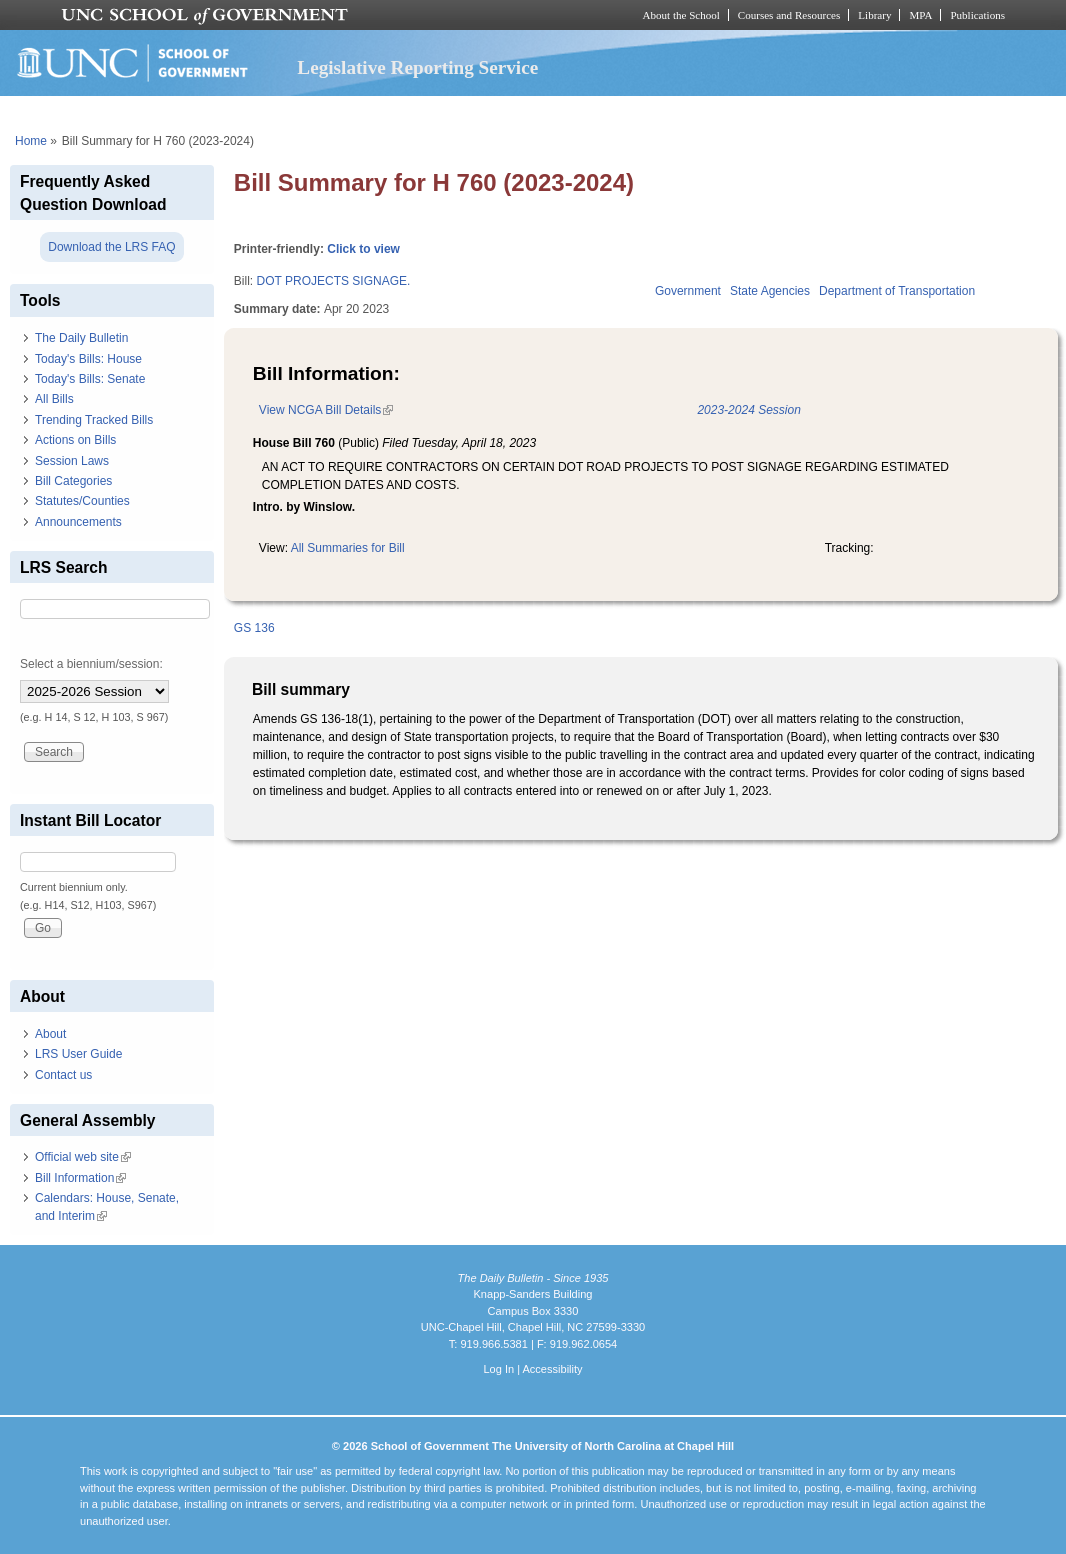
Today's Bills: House (88, 359)
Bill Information (80, 1178)
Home (31, 141)
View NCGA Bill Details (326, 410)
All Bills (54, 399)
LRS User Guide (78, 1054)
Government (688, 291)
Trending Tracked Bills (94, 420)
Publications (977, 15)
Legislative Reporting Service (417, 67)
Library (874, 15)
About (50, 1034)
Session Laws (72, 461)
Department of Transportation (897, 291)
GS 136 (254, 628)
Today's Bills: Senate (90, 379)
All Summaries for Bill (348, 548)
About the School (681, 15)
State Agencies (770, 291)
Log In (498, 1369)
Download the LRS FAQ (111, 247)
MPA (920, 15)
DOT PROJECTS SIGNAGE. (334, 281)
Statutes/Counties (82, 501)
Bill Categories (73, 481)
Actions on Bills (75, 440)
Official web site (83, 1157)
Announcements (78, 522)
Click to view (363, 249)
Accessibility (552, 1369)
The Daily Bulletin (81, 338)
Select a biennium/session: (91, 664)
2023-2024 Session (748, 410)
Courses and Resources (789, 15)
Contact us (63, 1075)
